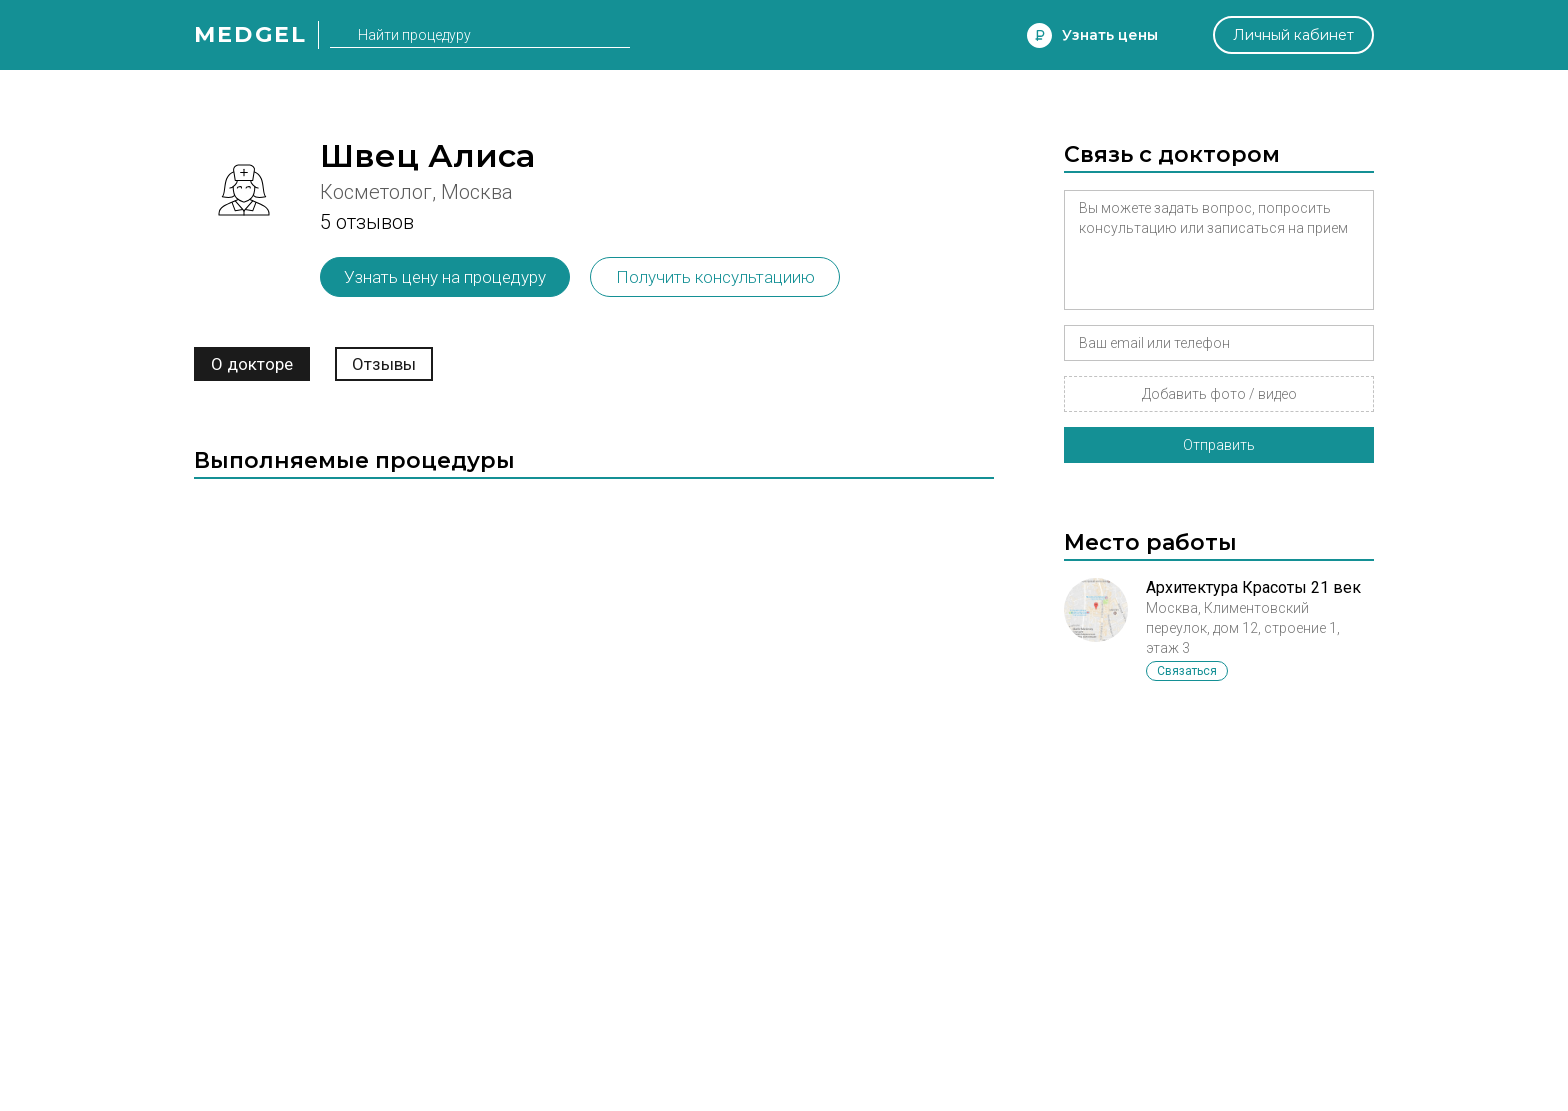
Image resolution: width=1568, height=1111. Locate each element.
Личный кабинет (1293, 35)
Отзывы (384, 364)
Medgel (250, 34)
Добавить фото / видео (1219, 394)
